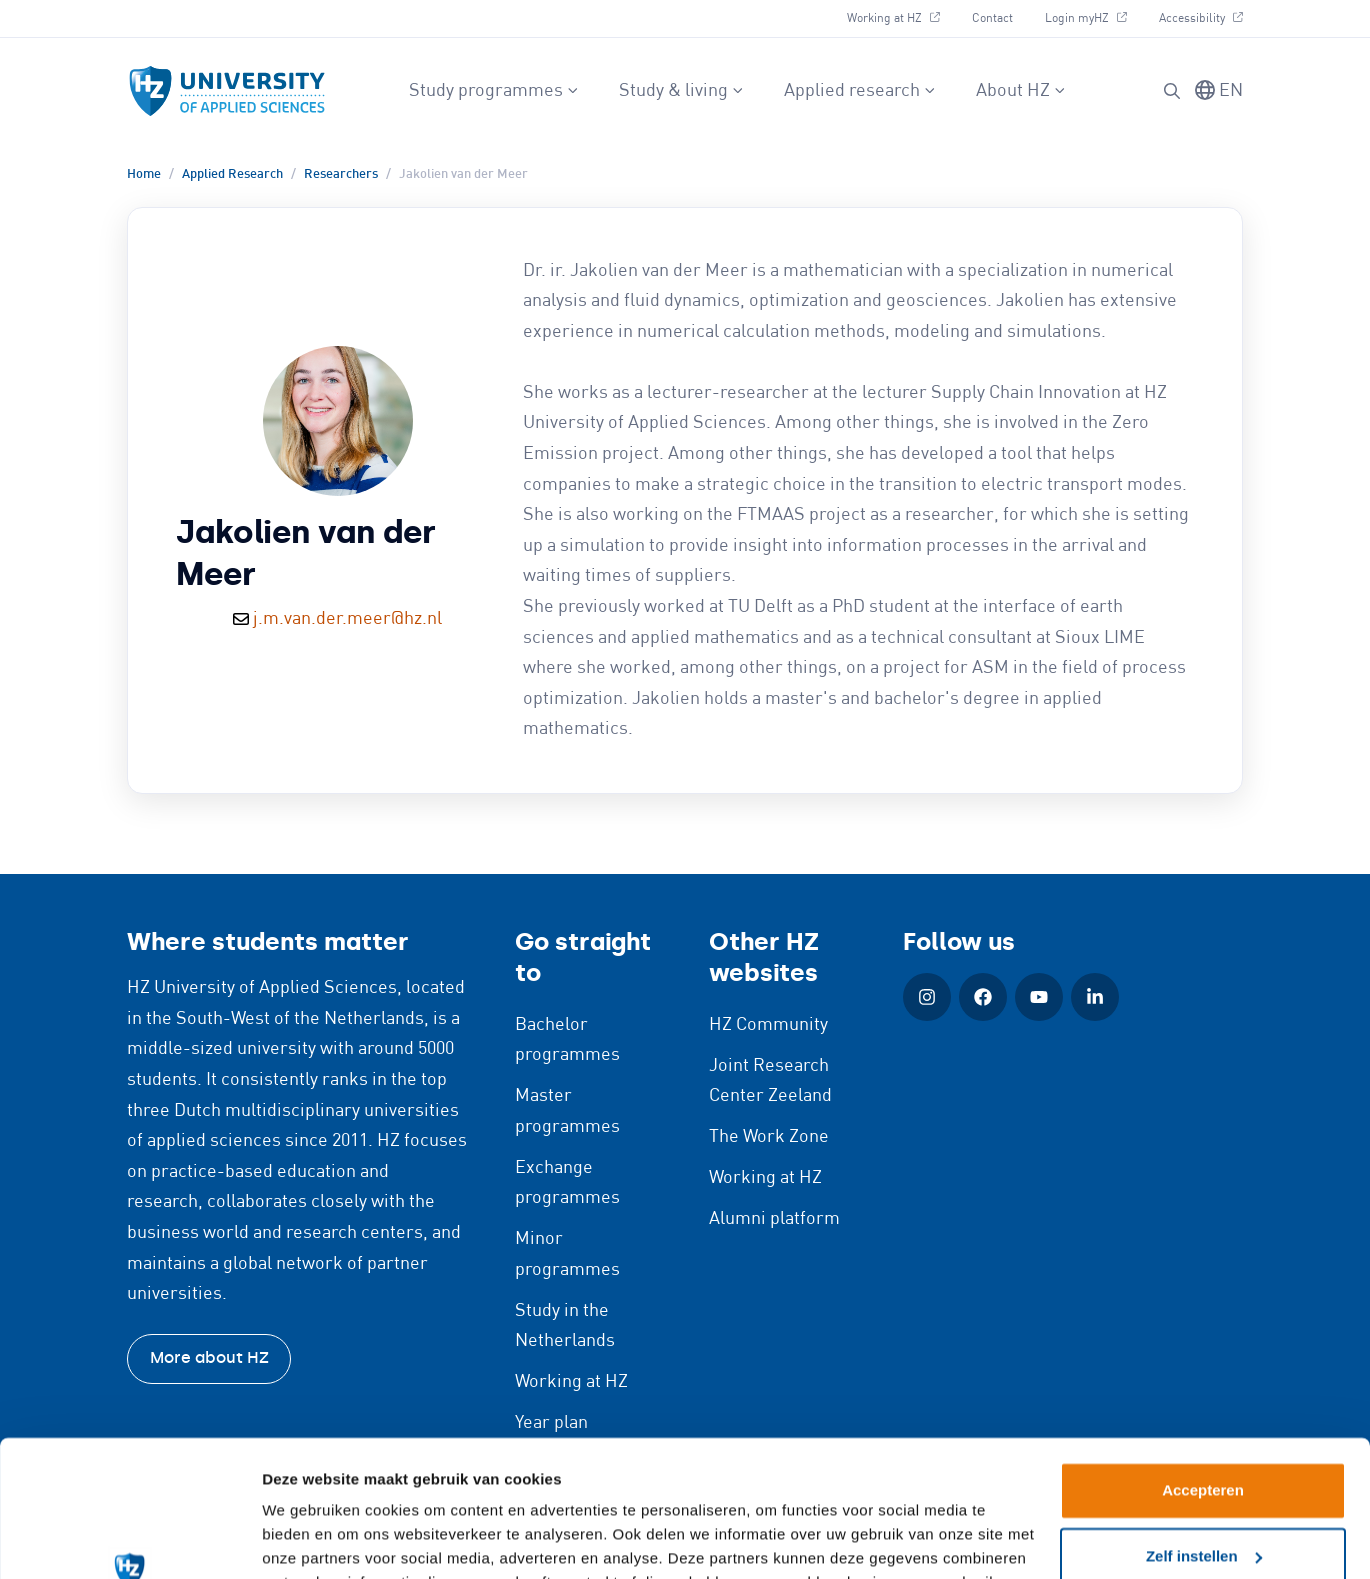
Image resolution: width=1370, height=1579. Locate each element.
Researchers (341, 174)
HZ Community (768, 1025)
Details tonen (309, 1539)
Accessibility (1200, 16)
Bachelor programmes (567, 1040)
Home (144, 174)
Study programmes (494, 91)
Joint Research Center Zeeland (770, 1081)
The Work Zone (769, 1137)
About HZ (1021, 91)
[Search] (1172, 91)
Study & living (681, 91)
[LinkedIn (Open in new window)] (1095, 997)
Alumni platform (774, 1219)
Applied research (860, 91)
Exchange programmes (567, 1183)
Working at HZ (901, 16)
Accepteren (1203, 1368)
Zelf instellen (1204, 1433)
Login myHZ (1093, 16)
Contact (992, 18)
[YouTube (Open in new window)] (1039, 997)
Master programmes (567, 1111)
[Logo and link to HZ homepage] (227, 91)
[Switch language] (1219, 91)
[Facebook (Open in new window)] (983, 997)
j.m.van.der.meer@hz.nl (347, 619)
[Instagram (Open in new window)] (927, 997)
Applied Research (232, 174)
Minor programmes (567, 1254)
